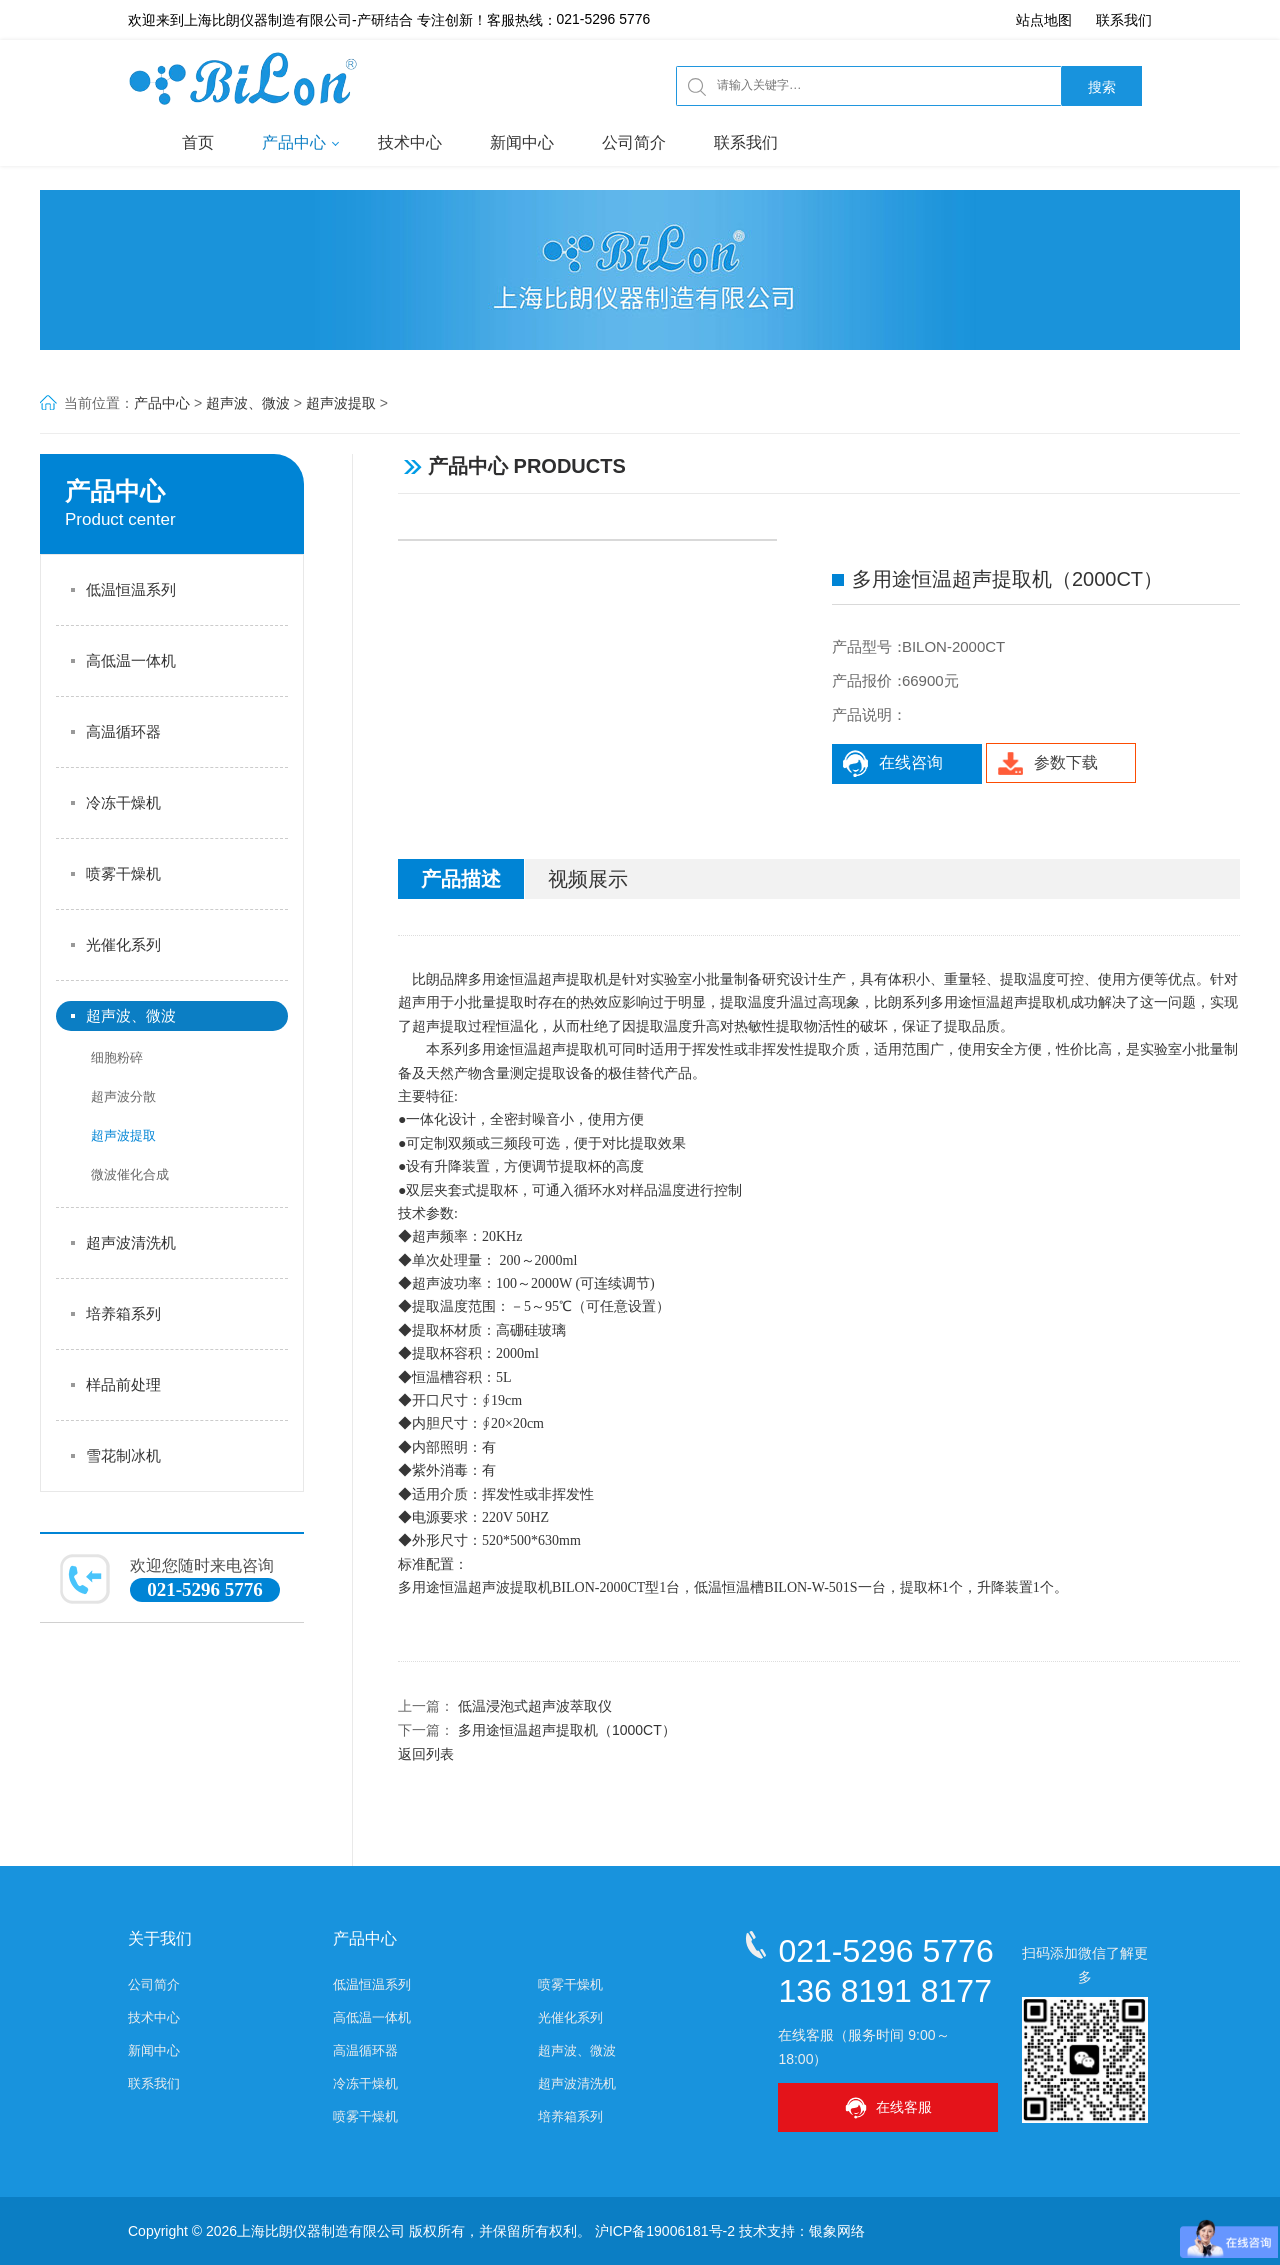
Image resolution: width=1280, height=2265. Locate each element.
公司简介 (634, 142)
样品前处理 (123, 1384)
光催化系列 (123, 944)
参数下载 (1047, 763)
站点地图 (1044, 20)
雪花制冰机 (123, 1455)
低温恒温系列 (131, 589)
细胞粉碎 (117, 1057)
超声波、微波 (248, 403)
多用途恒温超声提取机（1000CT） (567, 1730)
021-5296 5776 (604, 20)
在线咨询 (892, 763)
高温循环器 (123, 731)
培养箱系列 (123, 1313)
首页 (198, 142)
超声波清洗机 (131, 1242)
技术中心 (410, 142)
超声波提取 (341, 403)
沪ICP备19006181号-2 (665, 2231)
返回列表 (426, 1754)
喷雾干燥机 (123, 873)
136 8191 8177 (885, 1990)
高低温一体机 (131, 660)
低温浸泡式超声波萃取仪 (535, 1706)
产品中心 (294, 142)
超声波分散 (123, 1096)
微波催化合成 (130, 1174)
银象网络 (837, 2231)
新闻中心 (522, 142)
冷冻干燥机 (123, 802)
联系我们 (1124, 20)
